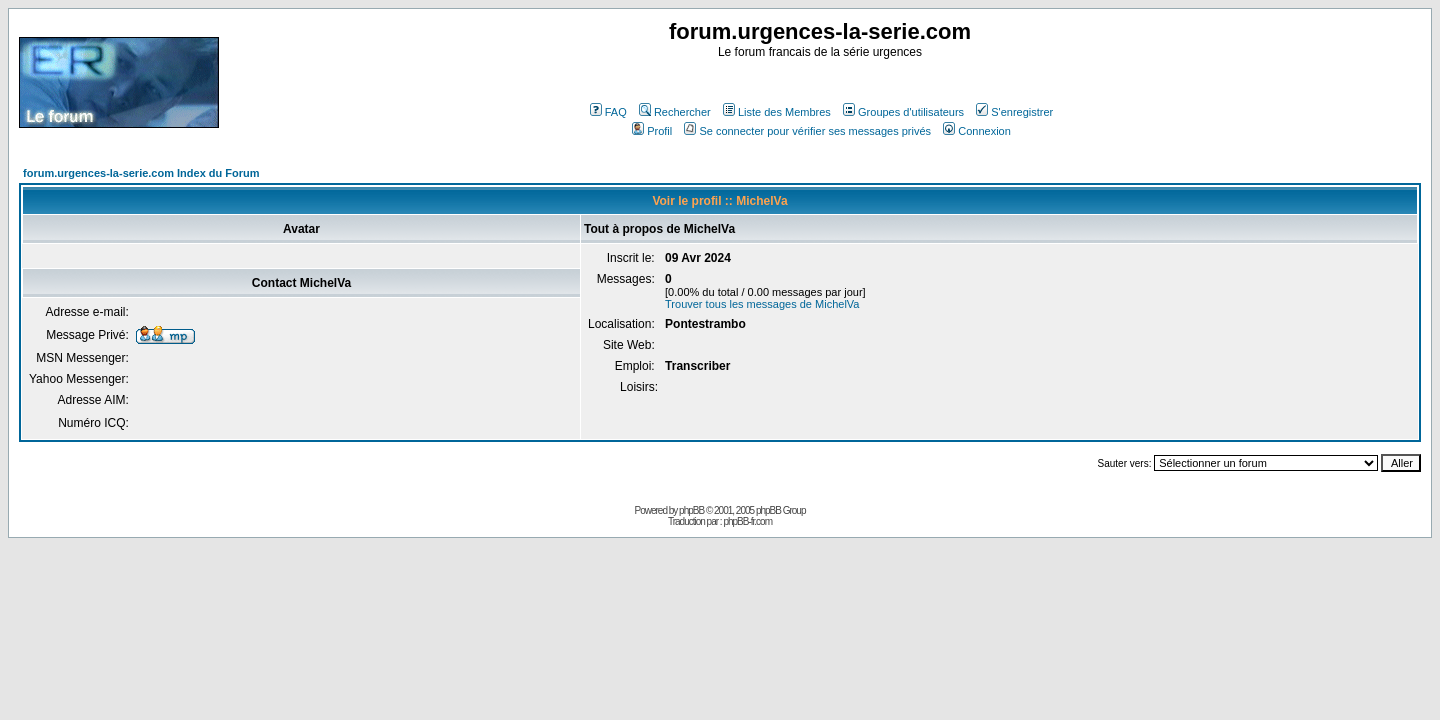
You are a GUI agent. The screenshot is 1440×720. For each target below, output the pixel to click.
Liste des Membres (777, 112)
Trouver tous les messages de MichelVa (762, 304)
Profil (652, 131)
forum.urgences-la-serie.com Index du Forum (141, 173)
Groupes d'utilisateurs (903, 112)
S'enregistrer (1014, 112)
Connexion (977, 131)
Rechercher (675, 112)
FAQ (608, 112)
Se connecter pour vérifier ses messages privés (807, 131)
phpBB (691, 510)
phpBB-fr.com (747, 521)
